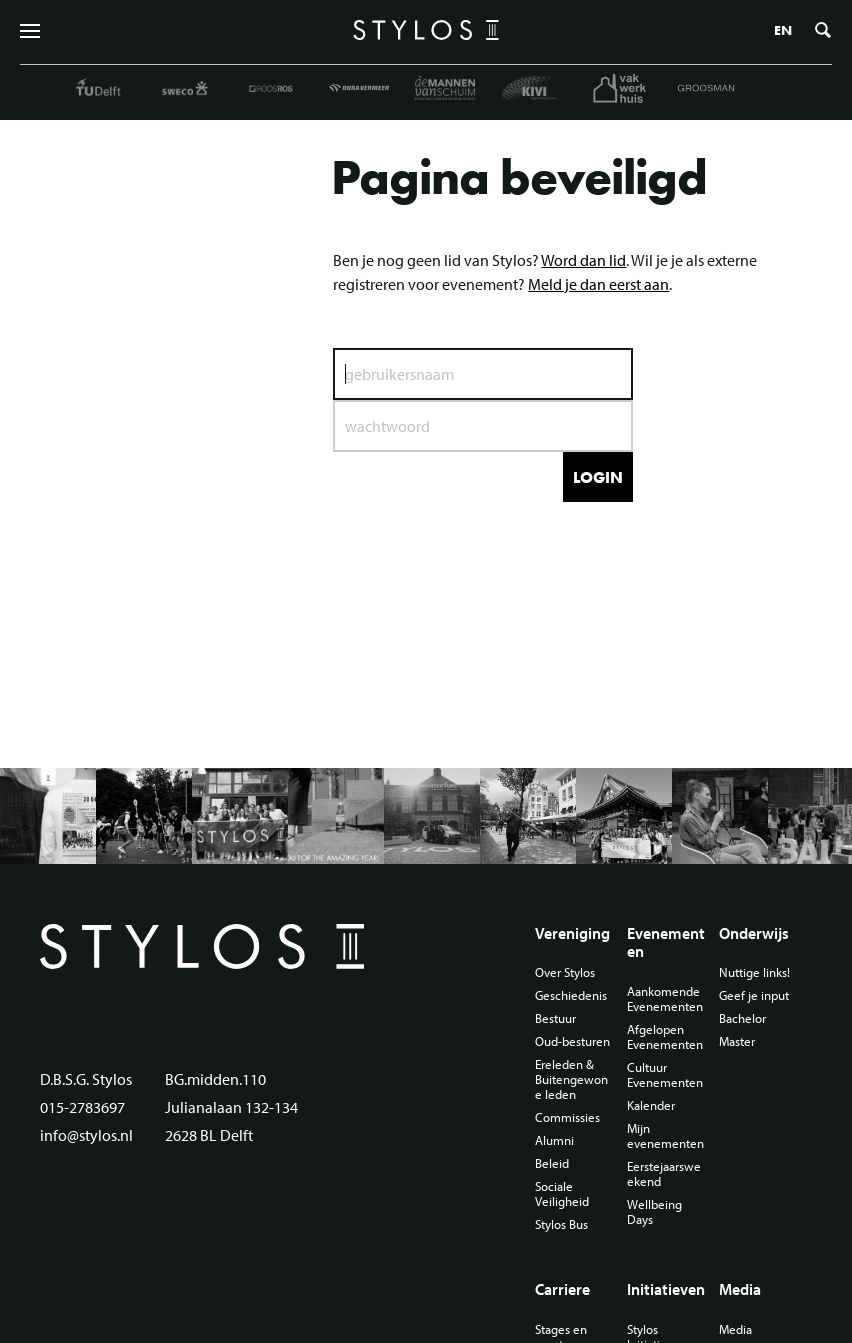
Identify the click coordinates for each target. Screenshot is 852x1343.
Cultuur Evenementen (665, 1075)
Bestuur (555, 1018)
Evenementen (666, 942)
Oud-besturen (572, 1041)
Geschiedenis (571, 995)
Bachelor (742, 1018)
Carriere (562, 1289)
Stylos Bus (561, 1224)
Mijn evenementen (665, 1136)
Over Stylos (565, 972)
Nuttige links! (754, 972)
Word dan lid (583, 260)
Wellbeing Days (654, 1212)
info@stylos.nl (86, 1135)
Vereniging (572, 933)
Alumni (554, 1140)
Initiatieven (666, 1289)
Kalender (651, 1105)
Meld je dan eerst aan (598, 284)
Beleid (552, 1163)
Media (740, 1289)
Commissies (567, 1117)
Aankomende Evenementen (665, 999)
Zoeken (823, 30)
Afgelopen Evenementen (665, 1037)
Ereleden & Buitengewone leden (571, 1079)
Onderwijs (754, 933)
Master (737, 1041)
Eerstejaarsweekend (664, 1174)
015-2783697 (82, 1107)
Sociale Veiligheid (562, 1194)
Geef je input (754, 995)
